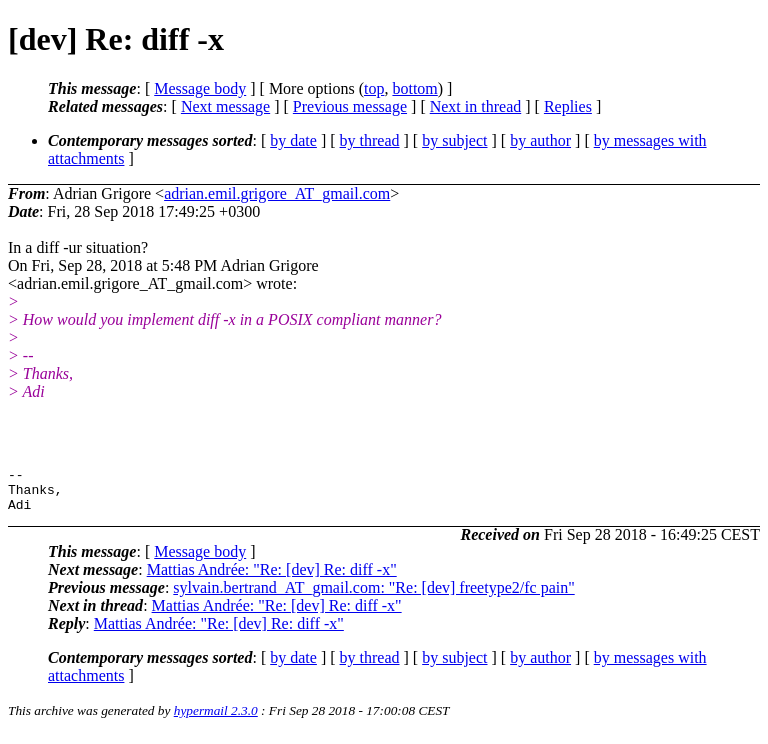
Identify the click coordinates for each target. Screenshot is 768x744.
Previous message (350, 106)
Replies (568, 106)
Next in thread (476, 106)
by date (293, 140)
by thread (370, 140)
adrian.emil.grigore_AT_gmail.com (277, 193)
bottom (414, 88)
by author (540, 140)
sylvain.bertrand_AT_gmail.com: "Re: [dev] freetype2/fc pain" (373, 596)
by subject (454, 140)
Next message (225, 106)
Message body (200, 88)
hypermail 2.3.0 (216, 719)
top (374, 88)
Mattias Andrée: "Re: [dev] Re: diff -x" (272, 578)
